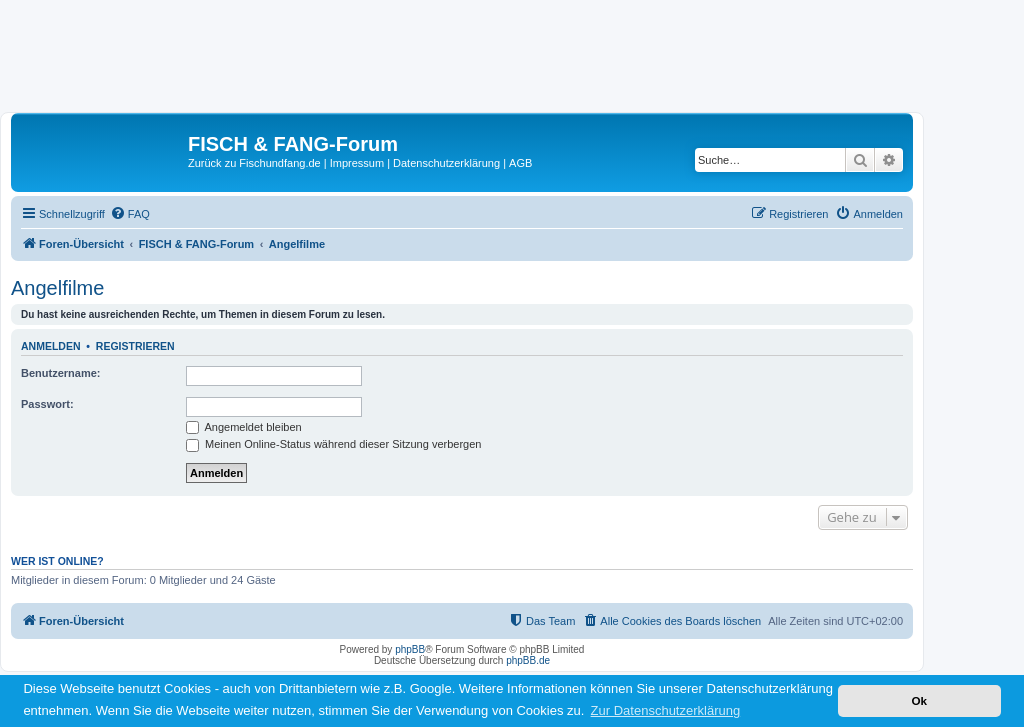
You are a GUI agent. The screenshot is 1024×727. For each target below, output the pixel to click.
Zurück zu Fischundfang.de (254, 163)
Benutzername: (60, 373)
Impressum (357, 163)
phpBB (410, 649)
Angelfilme (57, 288)
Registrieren (135, 346)
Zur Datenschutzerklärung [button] (666, 710)
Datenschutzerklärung (446, 163)
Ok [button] (919, 700)
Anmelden (51, 346)
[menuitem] (130, 214)
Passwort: (47, 404)
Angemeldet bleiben (244, 427)
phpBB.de (528, 660)
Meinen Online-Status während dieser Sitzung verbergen (333, 444)
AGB (520, 163)
